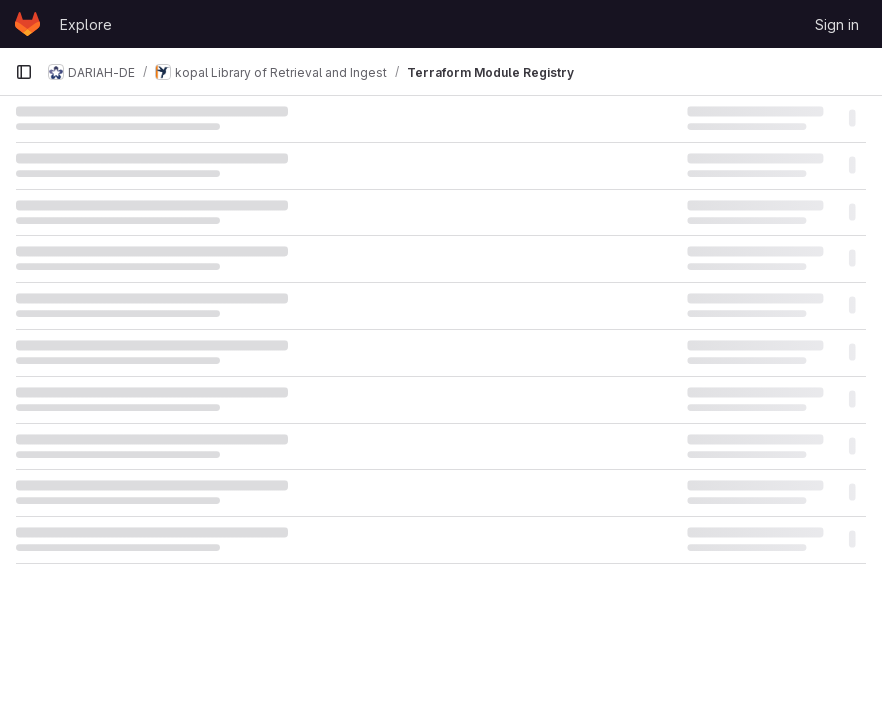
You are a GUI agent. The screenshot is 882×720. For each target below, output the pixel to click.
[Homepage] (27, 24)
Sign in (837, 24)
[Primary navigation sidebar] (24, 72)
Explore (86, 24)
